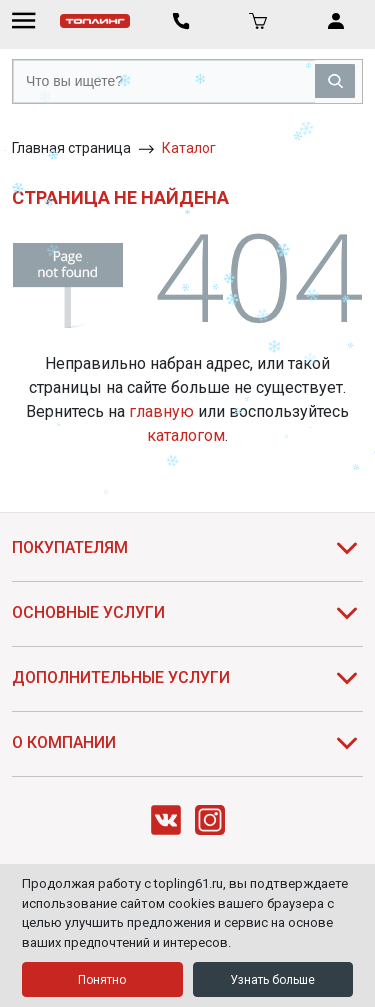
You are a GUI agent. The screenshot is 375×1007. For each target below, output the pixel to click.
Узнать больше (272, 980)
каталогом (186, 435)
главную (161, 411)
